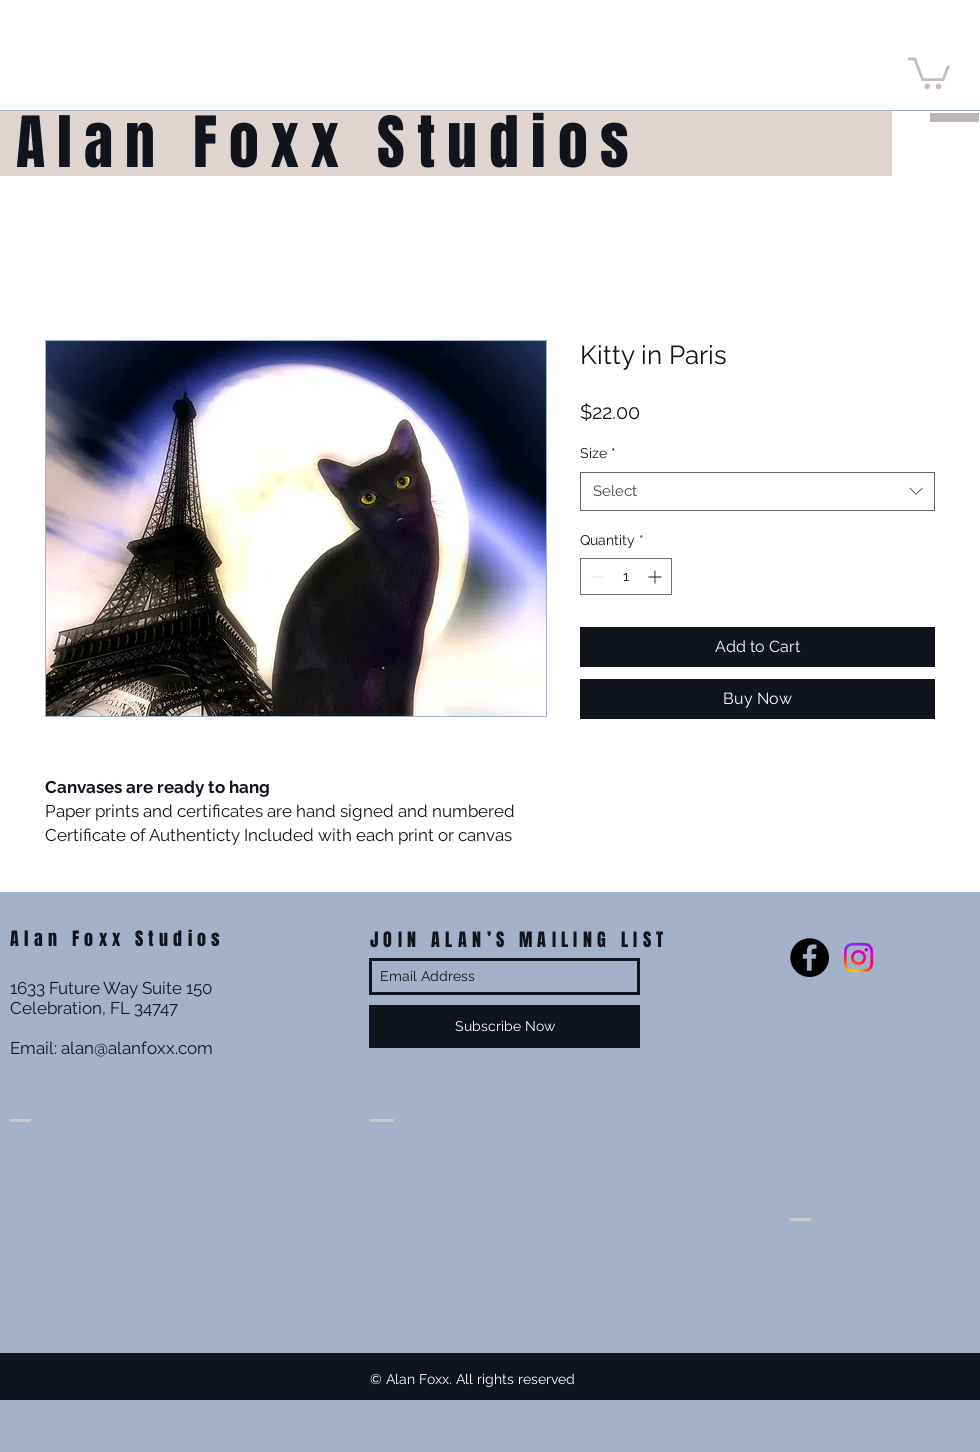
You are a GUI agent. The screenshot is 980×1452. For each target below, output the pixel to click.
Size (598, 453)
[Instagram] (858, 957)
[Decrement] (595, 576)
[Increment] (656, 576)
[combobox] (757, 491)
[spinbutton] (626, 576)
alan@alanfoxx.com (137, 1048)
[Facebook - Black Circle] (809, 957)
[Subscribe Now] (504, 1026)
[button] (929, 71)
